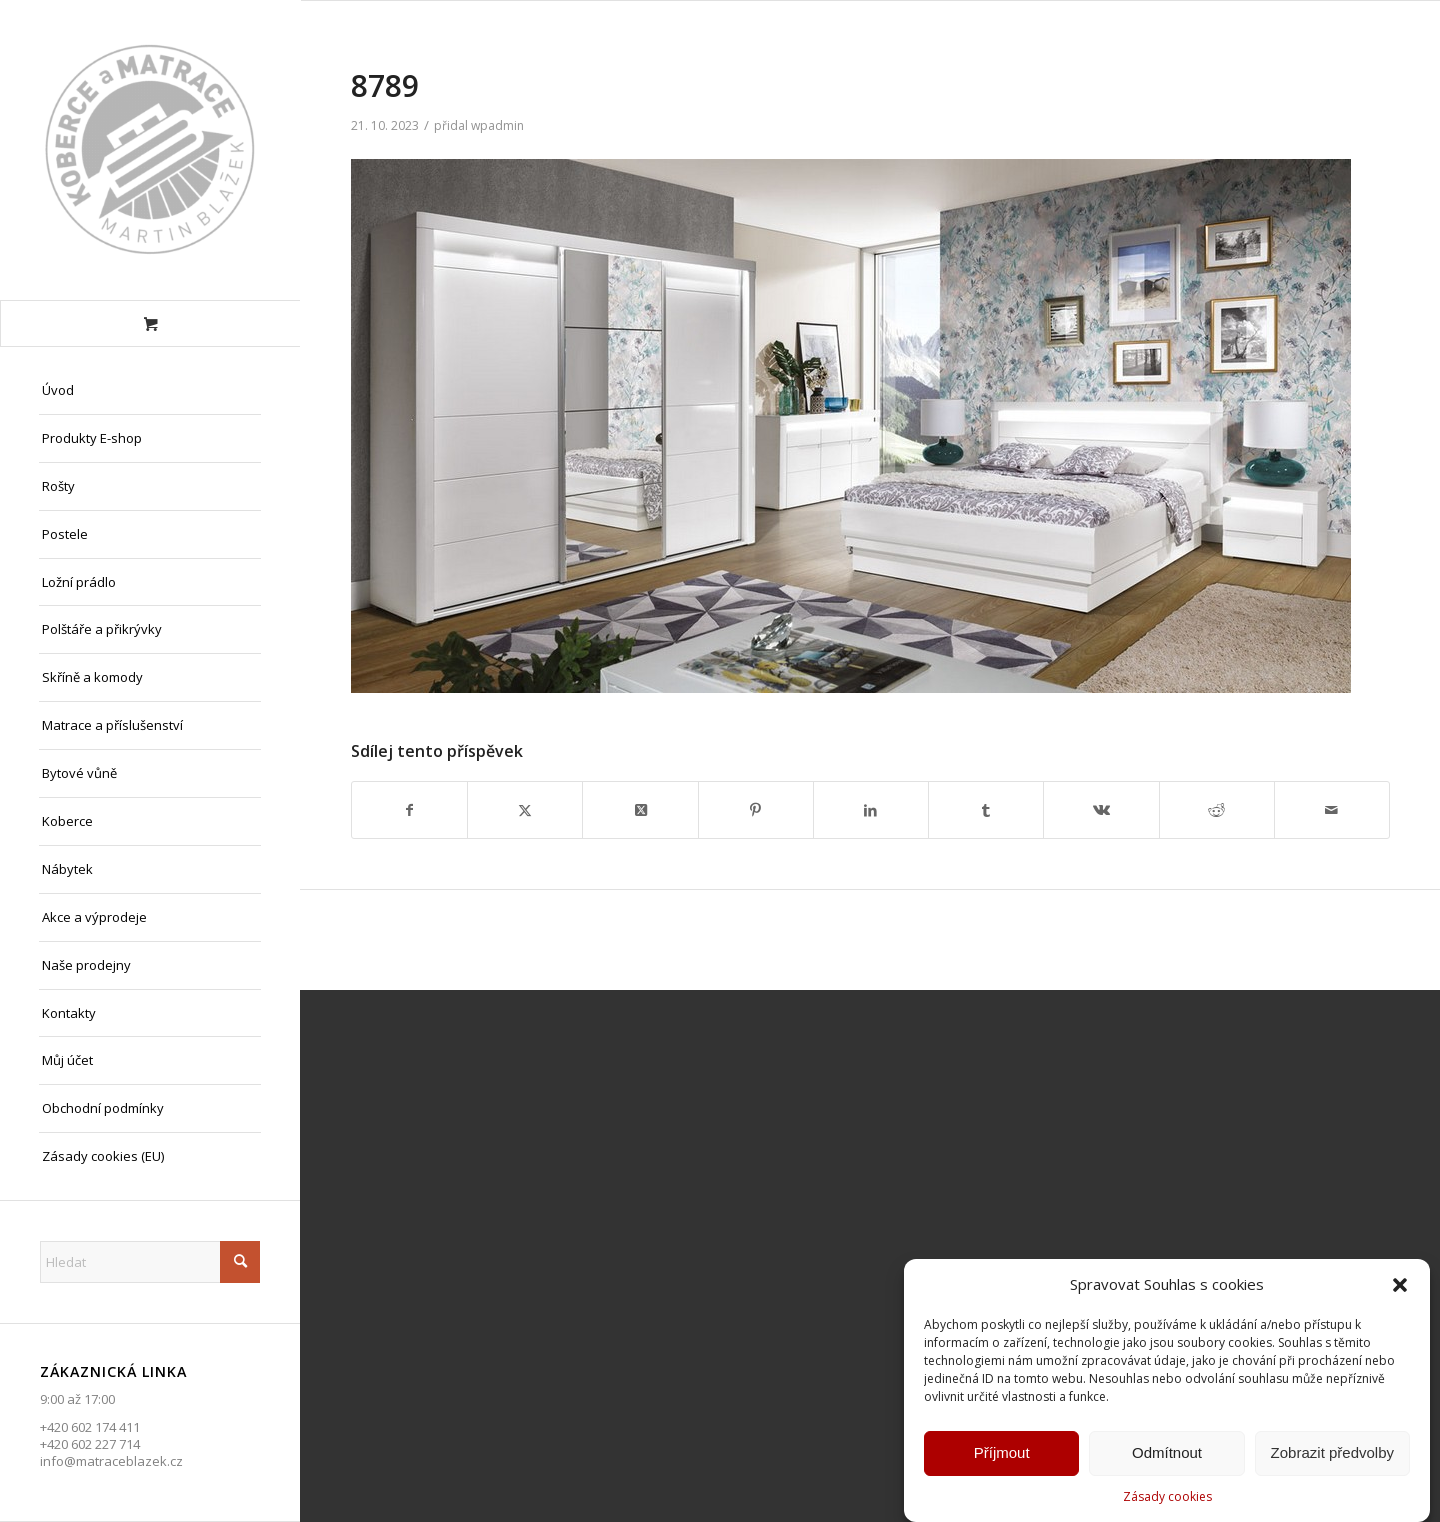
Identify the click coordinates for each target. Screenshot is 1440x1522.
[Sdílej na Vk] (1101, 810)
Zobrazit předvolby (1332, 1456)
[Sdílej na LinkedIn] (871, 810)
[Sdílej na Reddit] (1217, 810)
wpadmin (497, 125)
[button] (1400, 1289)
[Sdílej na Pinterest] (756, 810)
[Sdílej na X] (525, 810)
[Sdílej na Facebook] (409, 810)
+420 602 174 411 (90, 1427)
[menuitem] (150, 391)
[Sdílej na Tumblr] (986, 810)
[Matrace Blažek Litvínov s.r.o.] (150, 150)
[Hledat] (150, 1262)
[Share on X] (640, 810)
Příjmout (1002, 1456)
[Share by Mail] (1332, 810)
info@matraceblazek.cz (111, 1461)
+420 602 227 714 (90, 1444)
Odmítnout (1167, 1456)
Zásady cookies (1167, 1500)
